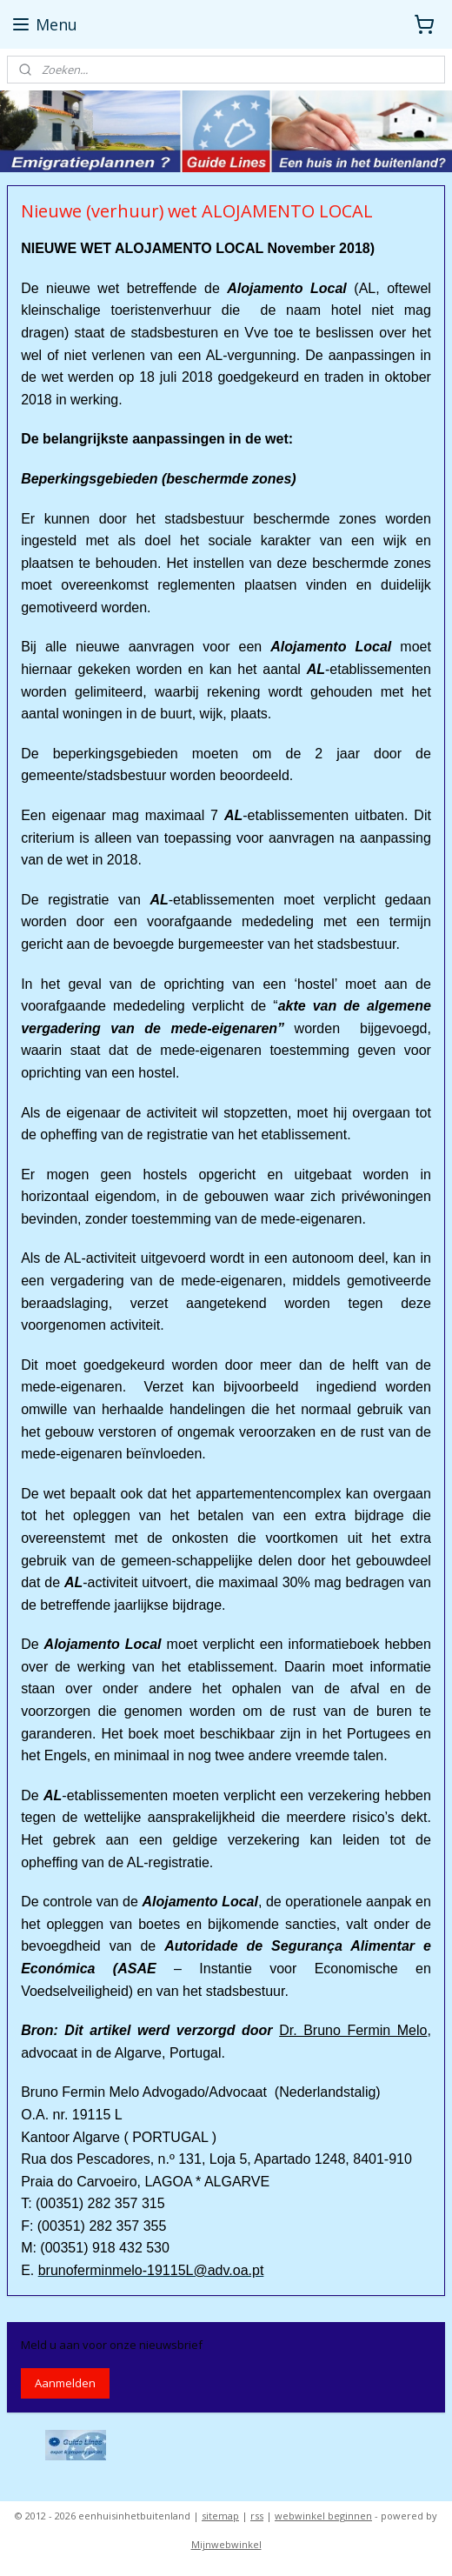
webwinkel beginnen (323, 2515)
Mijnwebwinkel (226, 2544)
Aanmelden (65, 2383)
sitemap (220, 2515)
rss (256, 2515)
